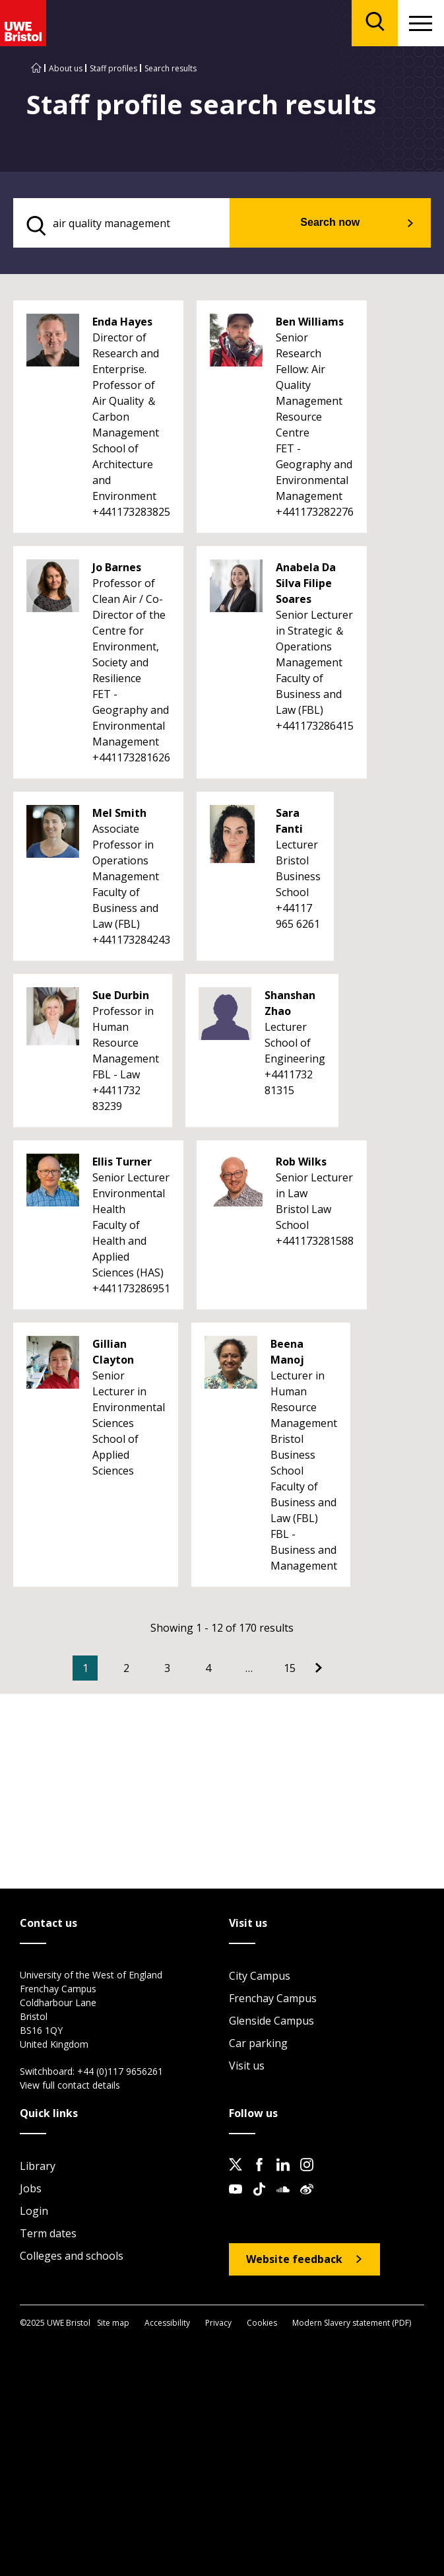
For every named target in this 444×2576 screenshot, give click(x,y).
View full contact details (70, 2085)
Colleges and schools (71, 2255)
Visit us (247, 2065)
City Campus (259, 1975)
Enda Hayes (122, 321)
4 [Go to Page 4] (208, 1668)
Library (37, 2166)
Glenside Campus (271, 2020)
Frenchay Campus (273, 1998)
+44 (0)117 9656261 (120, 2071)
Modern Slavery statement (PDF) (351, 2322)
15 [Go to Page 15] (290, 1668)
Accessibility (167, 2322)
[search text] (121, 223)
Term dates (48, 2233)
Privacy (218, 2322)
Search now (330, 222)
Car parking (258, 2043)
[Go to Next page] (318, 1668)
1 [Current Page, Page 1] (85, 1668)
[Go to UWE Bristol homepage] (36, 68)
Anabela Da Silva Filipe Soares (306, 583)
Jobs (31, 2188)
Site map (113, 2322)
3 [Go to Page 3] (167, 1668)
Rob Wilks (301, 1161)
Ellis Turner (122, 1161)
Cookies (262, 2322)
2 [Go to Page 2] (126, 1668)
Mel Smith (119, 813)
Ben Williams (310, 321)
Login (34, 2211)
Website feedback (294, 2259)
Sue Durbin (120, 995)
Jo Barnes (116, 567)
